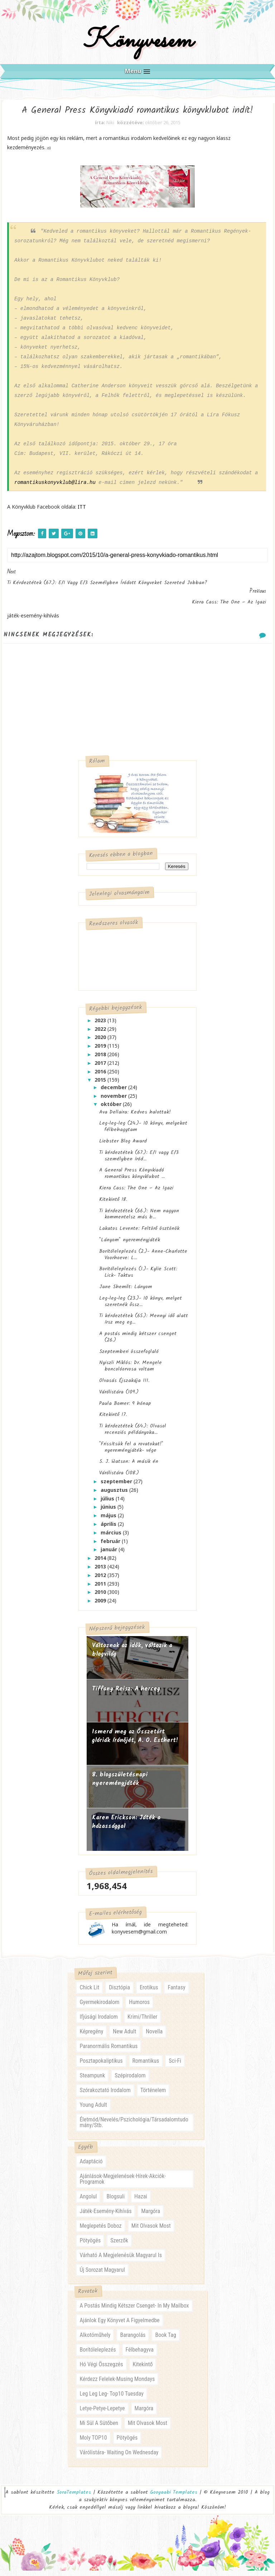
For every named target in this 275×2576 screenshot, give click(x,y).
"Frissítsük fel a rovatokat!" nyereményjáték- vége (131, 1451)
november (114, 1100)
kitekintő (143, 2369)
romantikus (145, 2066)
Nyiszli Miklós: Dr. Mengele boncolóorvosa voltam (130, 1370)
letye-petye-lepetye (102, 2413)
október (112, 1108)
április (109, 1528)
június (109, 1511)
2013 (101, 1571)
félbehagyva (140, 2355)
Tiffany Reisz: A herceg (126, 1693)
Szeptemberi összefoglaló (129, 1356)
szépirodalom (130, 2080)
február (111, 1545)
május (109, 1520)
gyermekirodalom (99, 2007)
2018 (101, 1059)
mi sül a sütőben (98, 2428)
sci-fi (175, 2066)
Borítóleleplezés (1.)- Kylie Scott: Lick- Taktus (138, 1277)
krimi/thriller (142, 2022)
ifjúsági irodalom (98, 2022)
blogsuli (115, 2201)
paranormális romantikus (108, 2051)
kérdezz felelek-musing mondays (117, 2384)
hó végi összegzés (101, 2369)
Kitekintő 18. (113, 1204)
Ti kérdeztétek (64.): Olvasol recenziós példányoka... (132, 1434)
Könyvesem (137, 44)
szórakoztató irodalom (104, 2095)
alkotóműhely (94, 2340)
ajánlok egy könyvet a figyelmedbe (119, 2325)
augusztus (115, 1494)
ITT (82, 511)
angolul (88, 2201)
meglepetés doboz (100, 2231)
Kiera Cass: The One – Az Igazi (136, 1193)
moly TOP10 (93, 2443)
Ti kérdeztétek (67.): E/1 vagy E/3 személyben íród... (139, 1160)
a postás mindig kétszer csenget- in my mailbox (134, 2311)
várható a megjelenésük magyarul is (120, 2260)
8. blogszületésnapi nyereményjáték (120, 1784)
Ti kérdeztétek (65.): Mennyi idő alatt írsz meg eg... (143, 1323)
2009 (101, 1605)
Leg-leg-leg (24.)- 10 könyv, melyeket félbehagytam (143, 1131)
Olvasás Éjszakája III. (124, 1385)
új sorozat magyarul (102, 2275)
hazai (140, 2201)
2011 (101, 1588)
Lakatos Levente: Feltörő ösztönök (139, 1233)
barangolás (132, 2340)
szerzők (119, 2245)
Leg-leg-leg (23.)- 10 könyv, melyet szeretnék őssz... (140, 1306)
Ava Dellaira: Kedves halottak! (135, 1116)
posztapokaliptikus (100, 2066)
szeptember (117, 1486)
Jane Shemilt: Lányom (125, 1291)
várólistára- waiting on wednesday (118, 2457)
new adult (124, 2036)
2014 (101, 1562)
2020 (101, 1041)
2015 (101, 1084)
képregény (91, 2036)
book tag (165, 2340)
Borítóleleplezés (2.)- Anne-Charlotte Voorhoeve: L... (143, 1259)
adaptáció (90, 2166)
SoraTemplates (74, 2498)
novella (154, 2036)
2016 (101, 1075)
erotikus (149, 1992)
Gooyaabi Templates (173, 2498)
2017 (101, 1067)
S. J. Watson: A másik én (128, 1466)
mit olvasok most (151, 2231)
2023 (101, 1025)
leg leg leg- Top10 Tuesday (111, 2399)
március (112, 1536)
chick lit (89, 1992)
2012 (101, 1579)
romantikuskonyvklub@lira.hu (55, 487)
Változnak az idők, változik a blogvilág (132, 1654)
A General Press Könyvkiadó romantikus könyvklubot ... (132, 1178)
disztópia (119, 1992)
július (108, 1502)
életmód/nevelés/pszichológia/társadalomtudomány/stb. (133, 2127)
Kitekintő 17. (113, 1419)
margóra (150, 2216)
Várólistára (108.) (119, 1477)
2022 (101, 1033)
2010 (101, 1596)
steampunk (92, 2080)
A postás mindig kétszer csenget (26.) (138, 1341)
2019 (101, 1050)
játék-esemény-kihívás (105, 2216)
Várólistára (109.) (119, 1396)
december (114, 1091)
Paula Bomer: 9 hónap (125, 1408)
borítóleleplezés (97, 2355)
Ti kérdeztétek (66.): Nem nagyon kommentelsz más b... (139, 1218)
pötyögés (90, 2245)
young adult (93, 2110)
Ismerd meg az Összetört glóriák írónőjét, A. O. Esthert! (135, 1741)
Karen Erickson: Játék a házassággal (126, 1827)
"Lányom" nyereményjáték (129, 1244)
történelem (153, 2095)
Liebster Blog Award (123, 1146)
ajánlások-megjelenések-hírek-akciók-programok (122, 2184)
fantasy (176, 1992)
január (110, 1554)
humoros (139, 2007)
